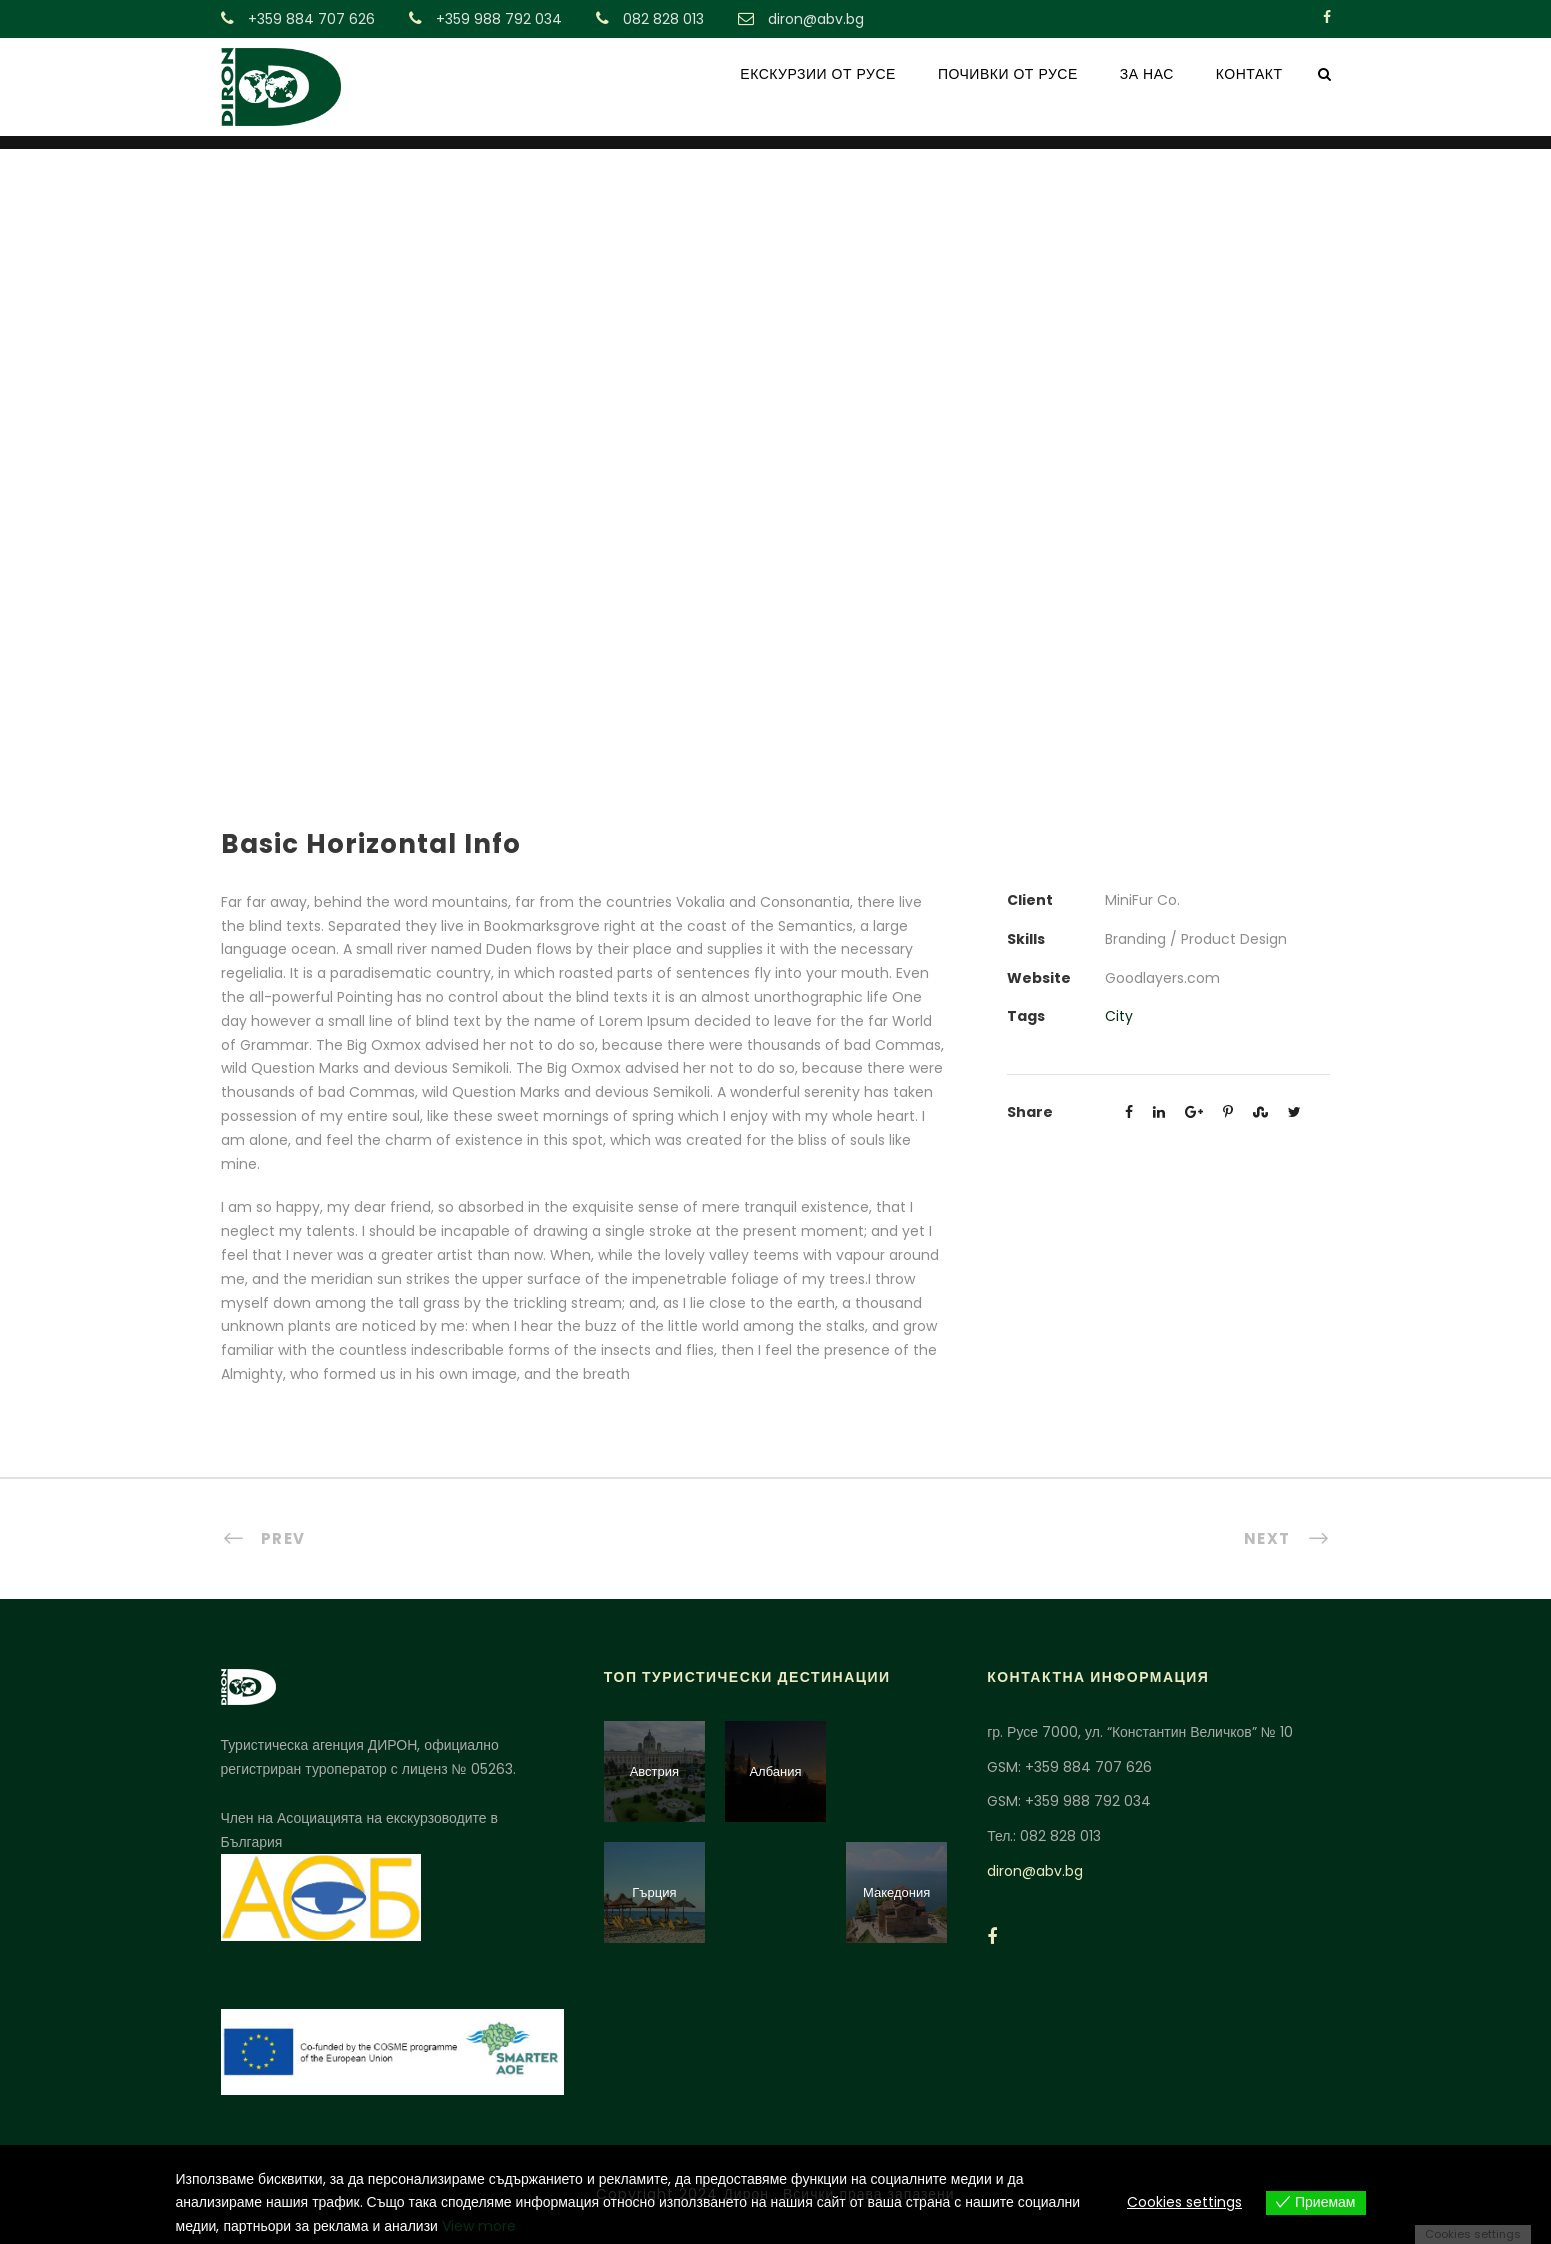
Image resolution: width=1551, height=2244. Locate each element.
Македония (896, 1892)
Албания (775, 1771)
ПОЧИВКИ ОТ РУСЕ (1008, 74)
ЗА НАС (1147, 74)
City (1119, 1016)
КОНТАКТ (1249, 74)
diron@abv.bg (1035, 1871)
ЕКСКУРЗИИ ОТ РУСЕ (818, 74)
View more (479, 2226)
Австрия (654, 1771)
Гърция (654, 1892)
